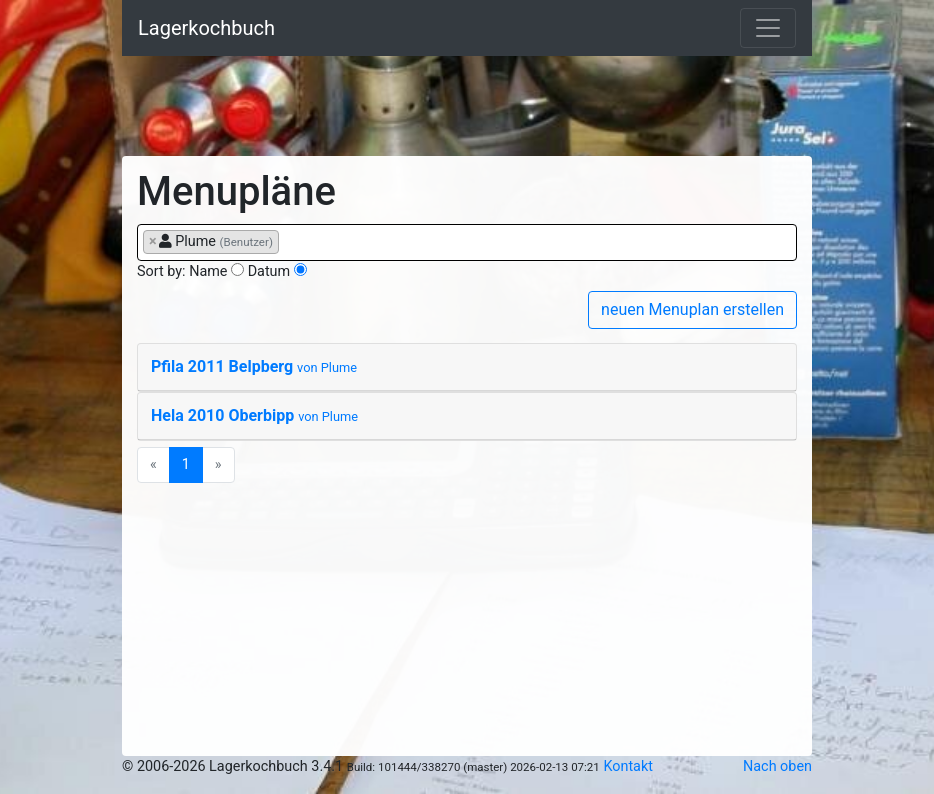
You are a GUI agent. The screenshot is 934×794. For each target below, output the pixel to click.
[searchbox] (289, 241)
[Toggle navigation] (768, 28)
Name (208, 271)
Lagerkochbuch (206, 28)
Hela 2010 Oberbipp (254, 415)
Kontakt (628, 766)
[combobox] (467, 242)
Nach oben (777, 766)
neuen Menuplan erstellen (692, 309)
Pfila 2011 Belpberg (254, 366)
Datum (269, 271)
